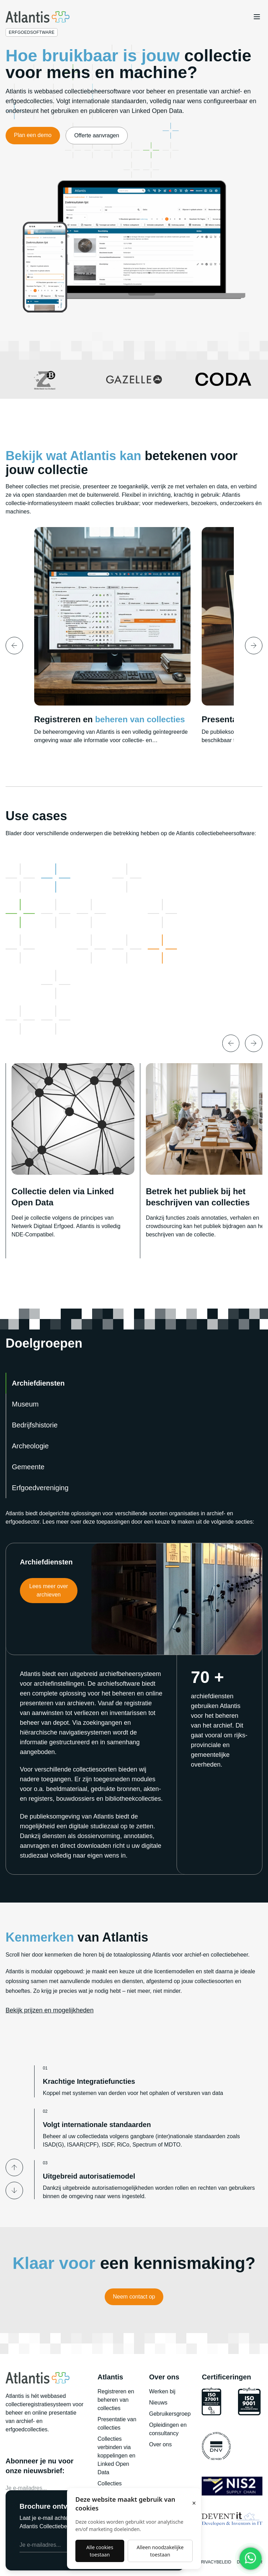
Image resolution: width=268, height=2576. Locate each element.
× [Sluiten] (194, 2503)
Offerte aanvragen (96, 135)
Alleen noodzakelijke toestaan (160, 2551)
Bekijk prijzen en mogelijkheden (50, 2010)
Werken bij (162, 2391)
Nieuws (158, 2403)
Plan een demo (33, 135)
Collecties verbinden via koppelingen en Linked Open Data (116, 2455)
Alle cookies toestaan (99, 2551)
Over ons (160, 2444)
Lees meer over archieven (48, 1590)
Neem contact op (134, 2297)
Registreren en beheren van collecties (115, 2399)
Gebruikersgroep (170, 2414)
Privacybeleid (214, 2562)
